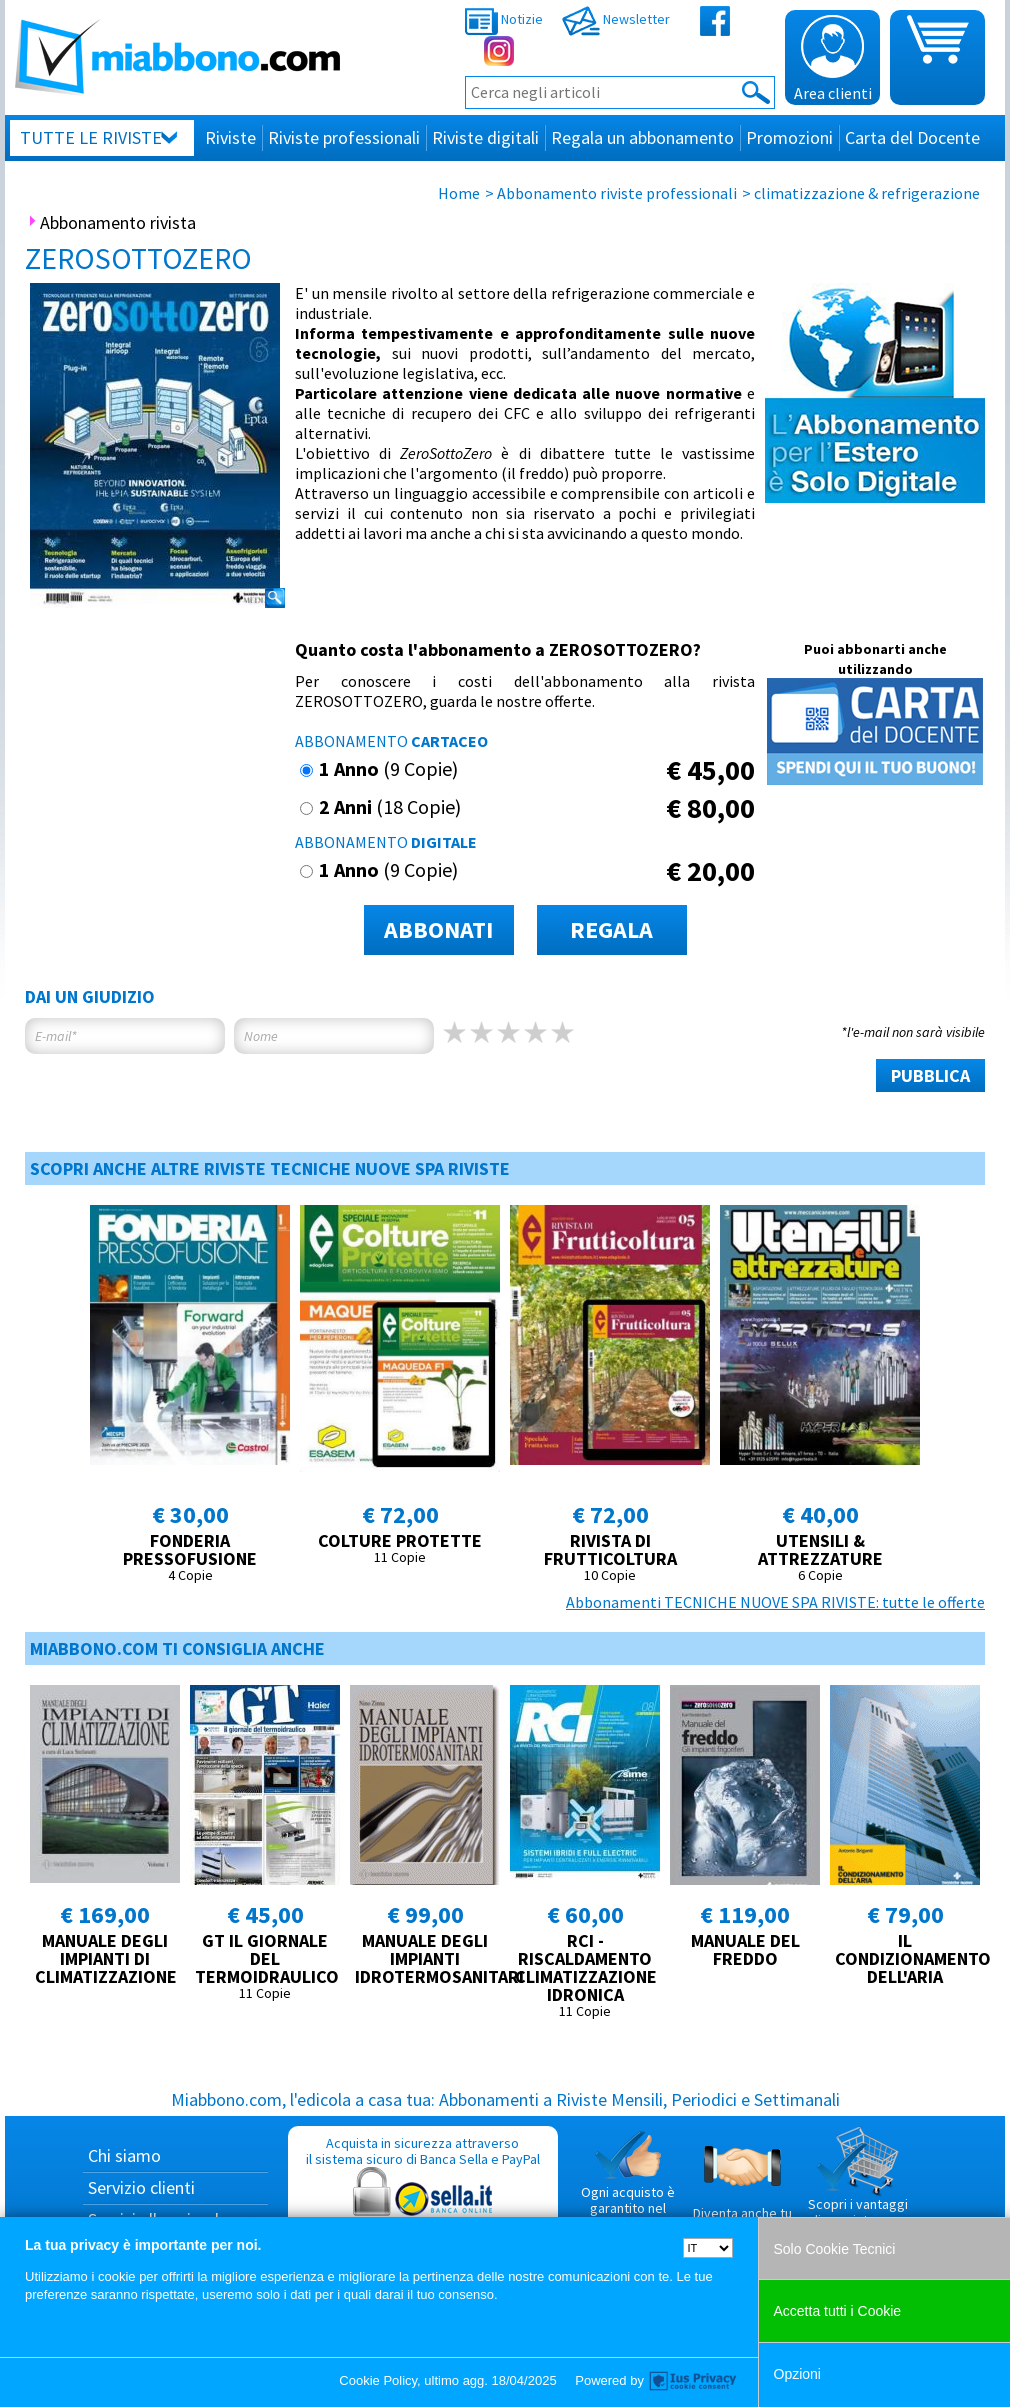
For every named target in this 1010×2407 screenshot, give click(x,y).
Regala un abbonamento (642, 137)
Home (459, 193)
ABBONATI (438, 929)
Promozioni (789, 137)
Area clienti (833, 59)
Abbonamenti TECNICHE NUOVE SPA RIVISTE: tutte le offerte (775, 1602)
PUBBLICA (930, 1075)
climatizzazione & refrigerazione (867, 193)
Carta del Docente (912, 137)
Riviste (230, 137)
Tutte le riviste (91, 137)
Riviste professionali (344, 137)
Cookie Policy (378, 2380)
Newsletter (616, 19)
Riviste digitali (485, 137)
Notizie (504, 19)
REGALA (611, 929)
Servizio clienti (141, 2187)
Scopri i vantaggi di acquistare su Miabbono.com (858, 2185)
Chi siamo (124, 2155)
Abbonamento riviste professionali (617, 193)
